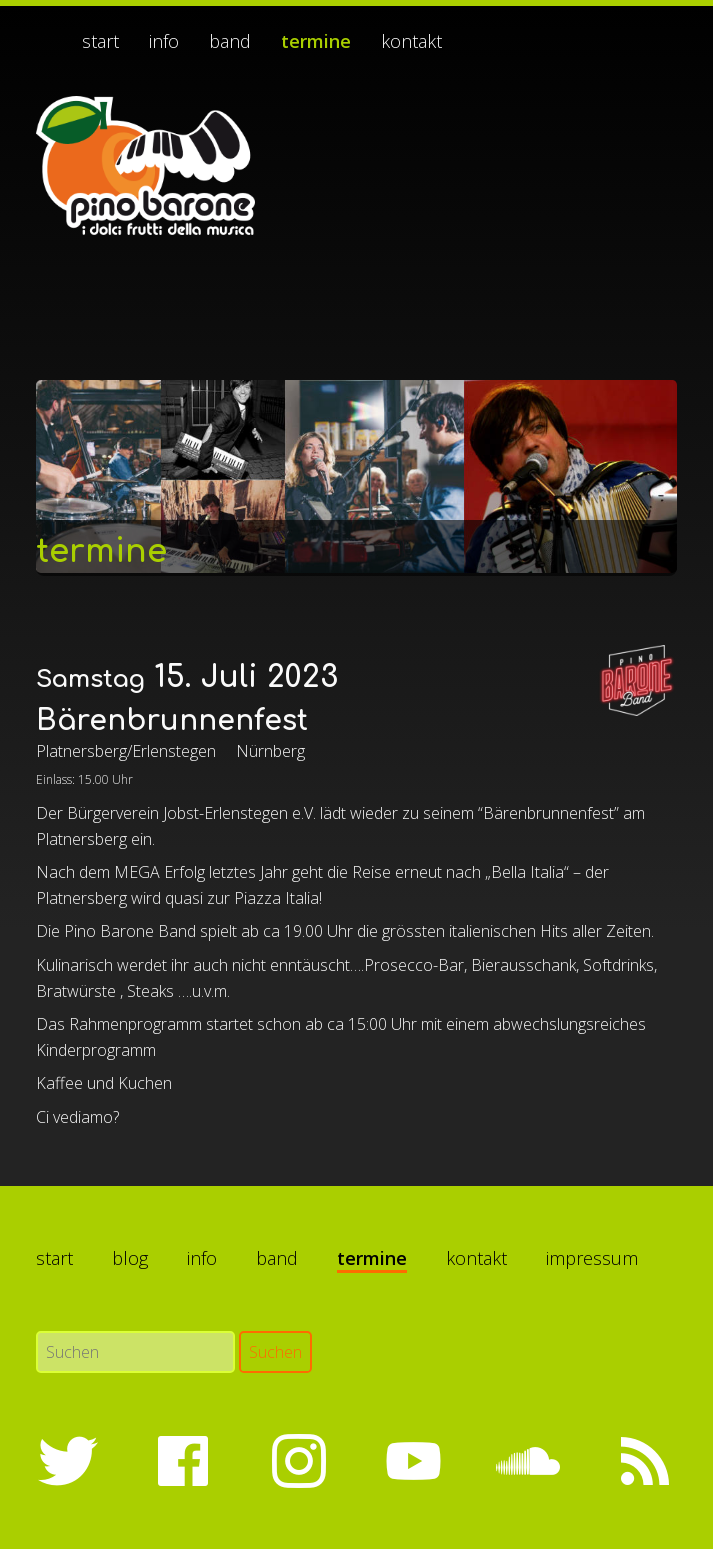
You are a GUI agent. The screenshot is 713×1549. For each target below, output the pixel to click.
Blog (130, 1258)
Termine (316, 41)
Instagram (298, 1461)
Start (100, 41)
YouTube (413, 1461)
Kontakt (411, 41)
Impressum (592, 1258)
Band (230, 41)
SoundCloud (528, 1461)
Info (164, 41)
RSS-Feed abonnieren (644, 1461)
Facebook (183, 1461)
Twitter (68, 1461)
